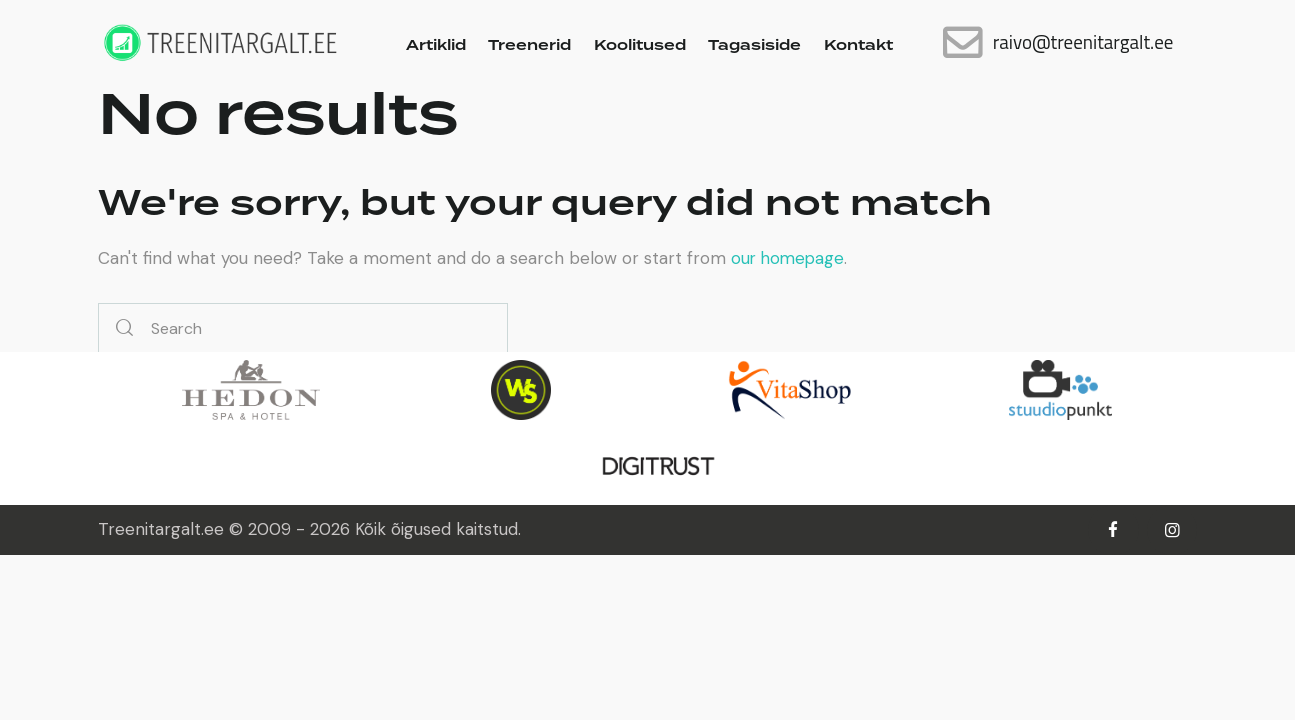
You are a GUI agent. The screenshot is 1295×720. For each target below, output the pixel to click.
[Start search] (124, 328)
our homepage (789, 258)
